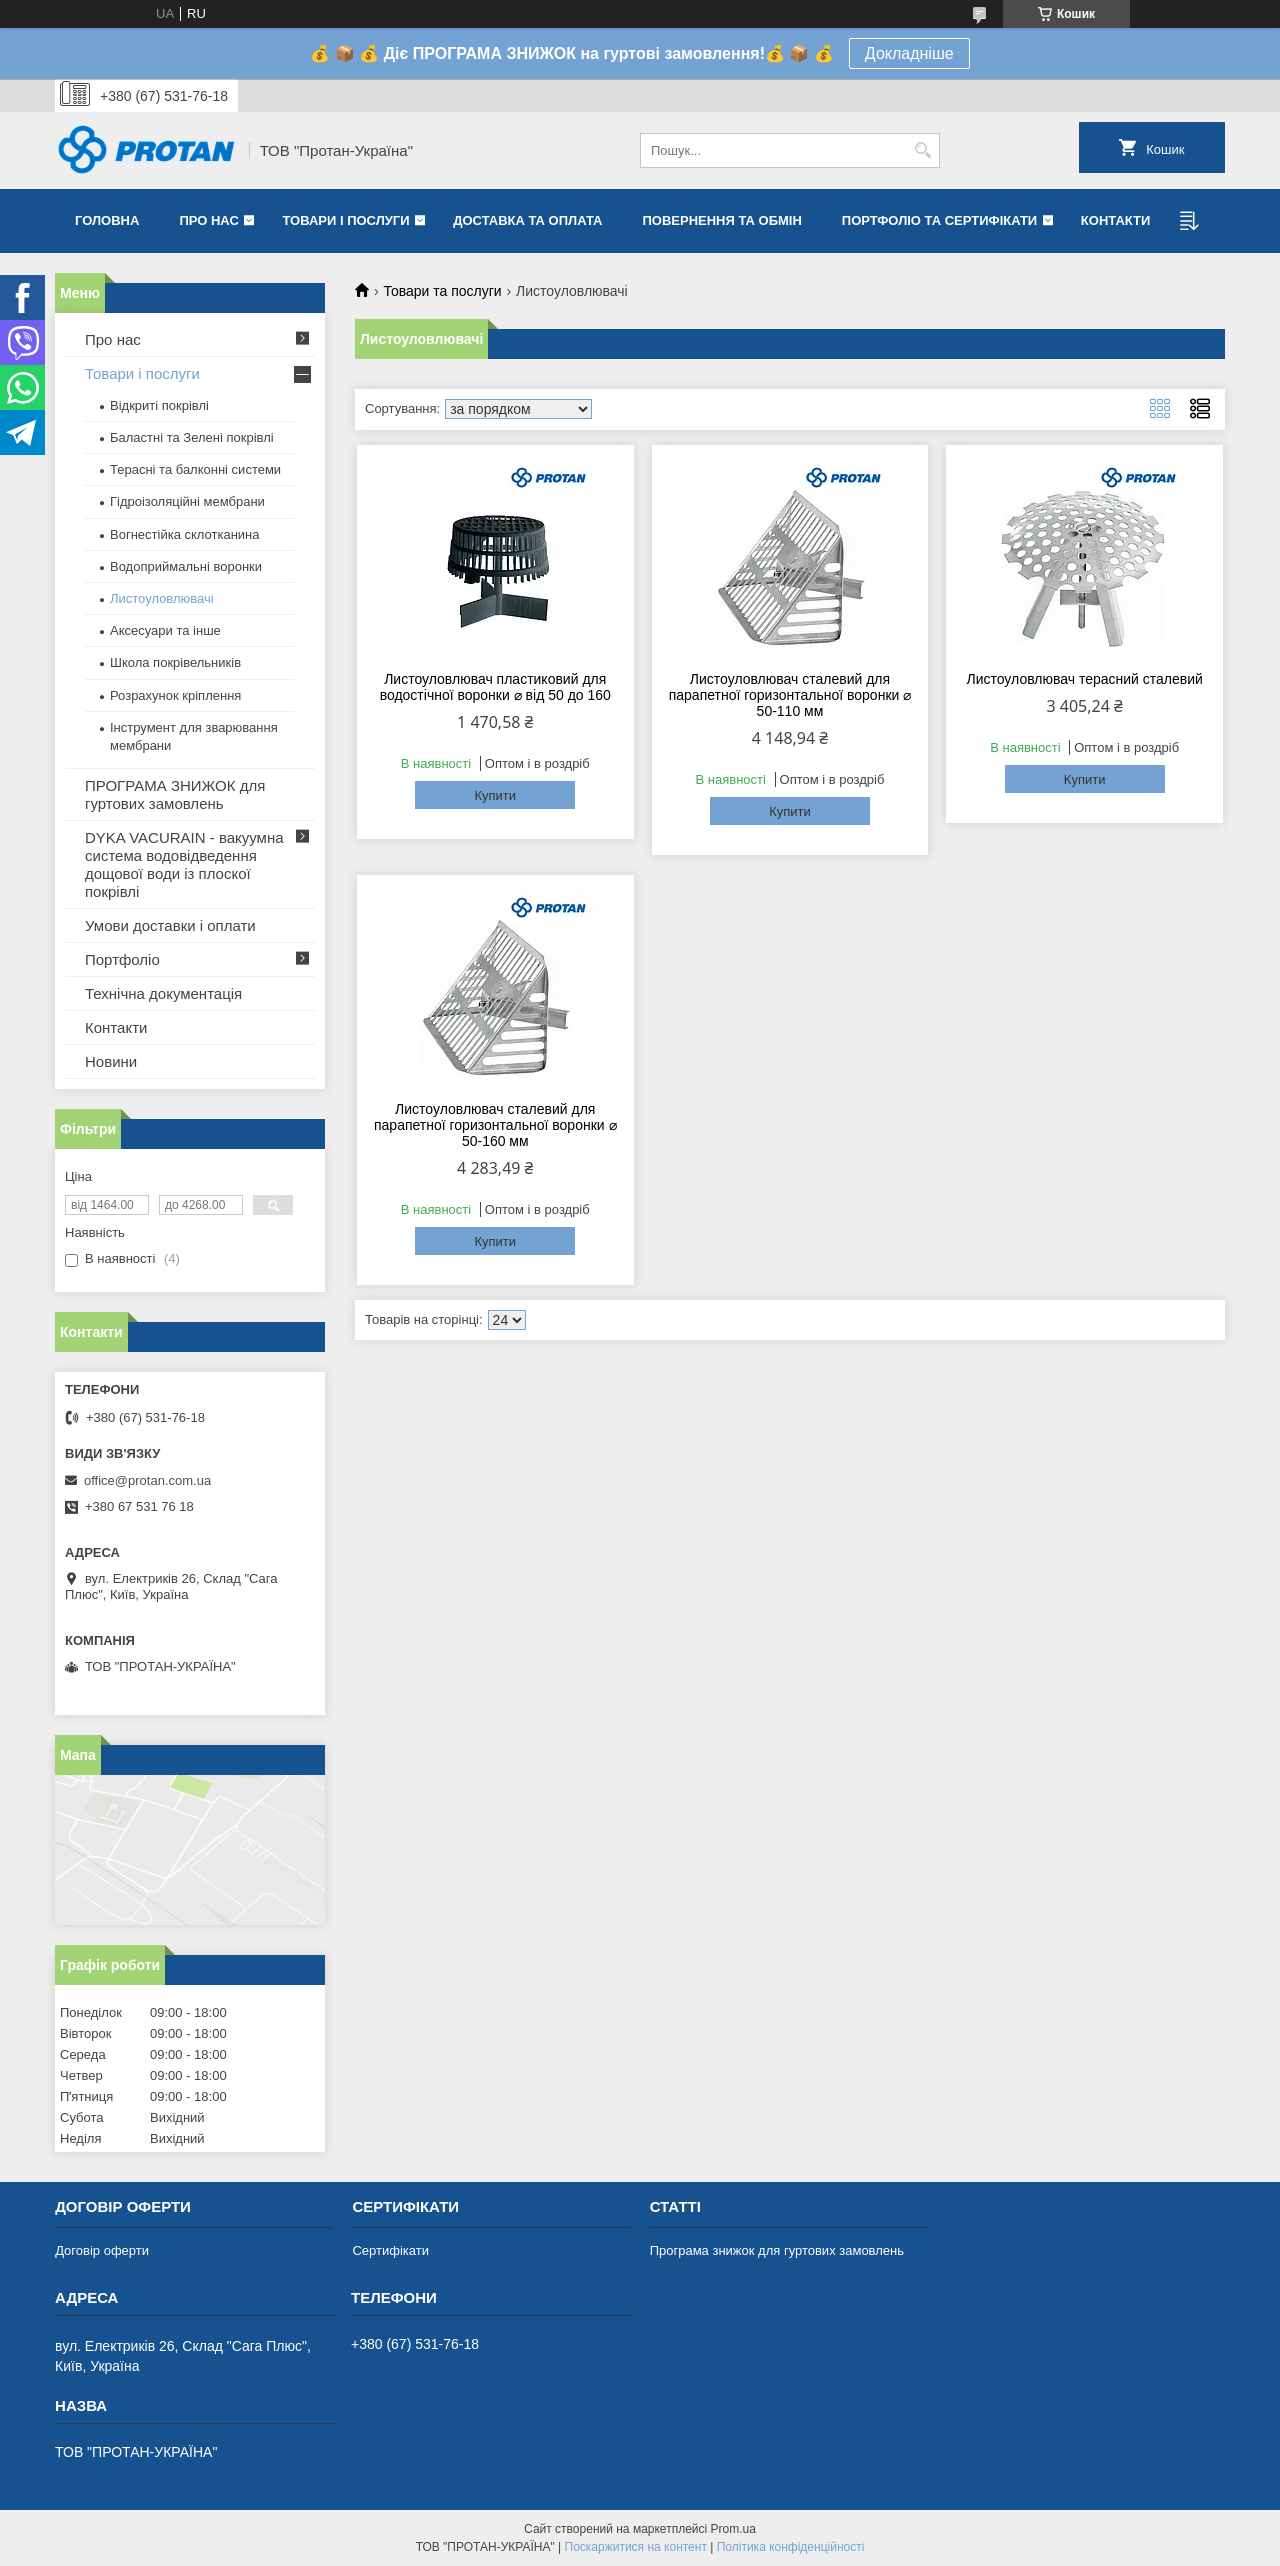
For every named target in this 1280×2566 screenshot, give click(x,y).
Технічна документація (163, 993)
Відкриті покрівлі (159, 405)
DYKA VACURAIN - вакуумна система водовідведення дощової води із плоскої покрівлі (184, 864)
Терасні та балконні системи (195, 469)
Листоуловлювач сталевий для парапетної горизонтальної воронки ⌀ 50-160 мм (495, 1125)
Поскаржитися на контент (636, 2547)
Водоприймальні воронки (186, 566)
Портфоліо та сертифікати (939, 220)
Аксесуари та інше (165, 630)
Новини (111, 1061)
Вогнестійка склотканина (185, 534)
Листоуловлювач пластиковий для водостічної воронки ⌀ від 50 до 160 (495, 687)
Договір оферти (102, 2250)
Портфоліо (122, 959)
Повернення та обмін (721, 220)
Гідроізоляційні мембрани (187, 501)
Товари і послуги (345, 220)
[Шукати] (922, 150)
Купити (495, 795)
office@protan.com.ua (147, 1480)
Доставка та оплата (527, 220)
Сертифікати (390, 2250)
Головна (107, 220)
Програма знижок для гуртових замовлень (777, 2250)
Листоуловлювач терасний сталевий (1084, 679)
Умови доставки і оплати (170, 925)
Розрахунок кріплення (175, 695)
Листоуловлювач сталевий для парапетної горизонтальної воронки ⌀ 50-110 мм (790, 695)
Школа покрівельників (175, 662)
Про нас (208, 220)
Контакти (1116, 220)
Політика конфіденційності (791, 2547)
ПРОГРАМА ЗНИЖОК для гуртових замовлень (175, 794)
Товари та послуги (442, 291)
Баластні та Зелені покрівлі (192, 437)
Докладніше (909, 53)
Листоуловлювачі (162, 598)
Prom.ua (733, 2529)
